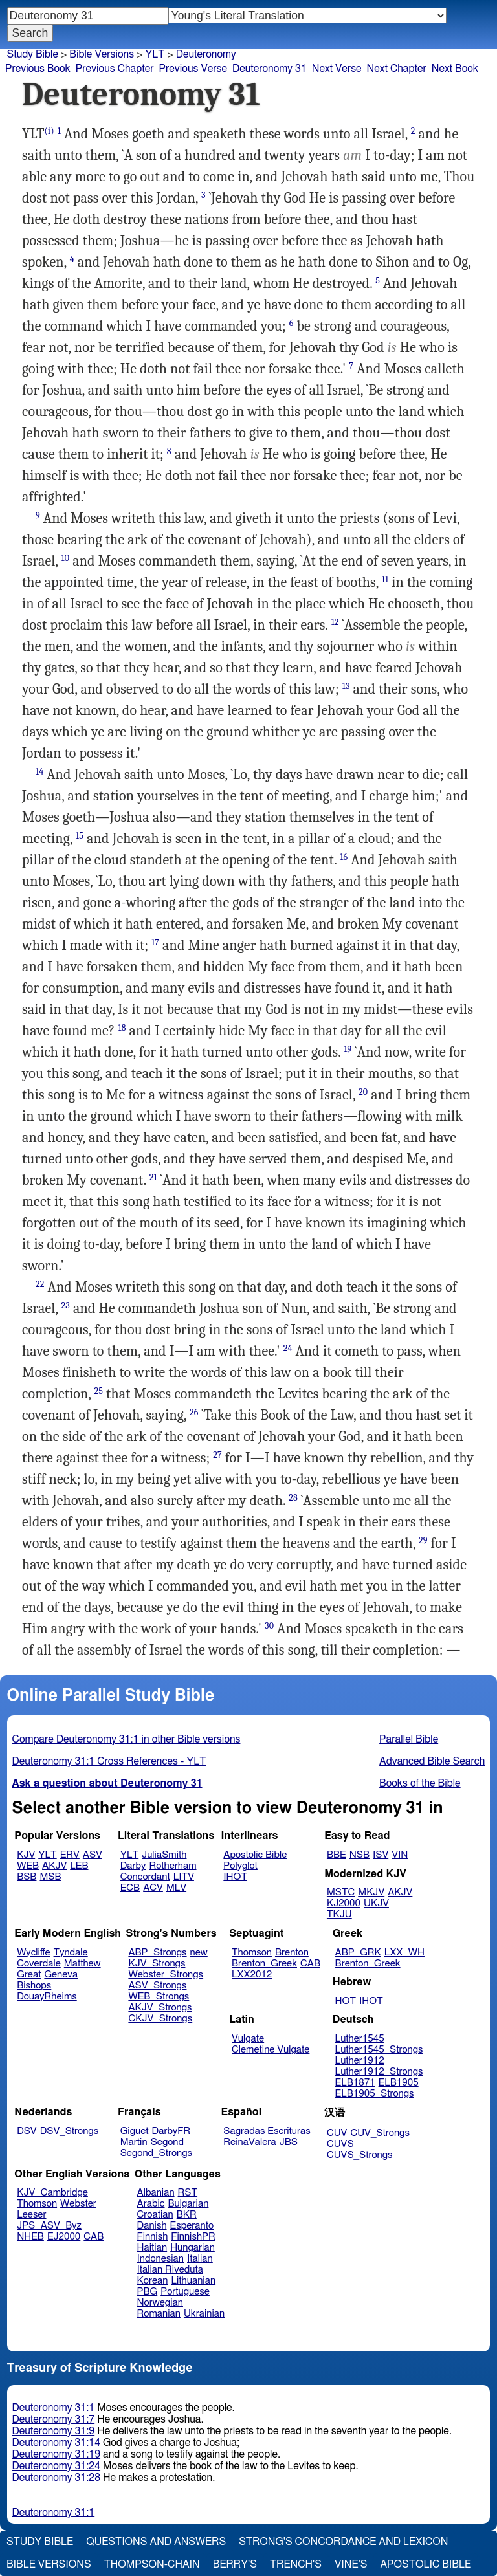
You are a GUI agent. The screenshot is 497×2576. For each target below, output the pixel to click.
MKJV (371, 1892)
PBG (147, 2291)
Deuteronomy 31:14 (56, 2443)
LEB (79, 1866)
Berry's (235, 2564)
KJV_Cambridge (52, 2192)
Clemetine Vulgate (270, 2049)
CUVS (340, 2144)
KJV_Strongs (156, 1963)
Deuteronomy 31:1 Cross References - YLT (109, 1761)
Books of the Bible (420, 1783)
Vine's (351, 2564)
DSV (27, 2131)
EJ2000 (63, 2236)
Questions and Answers (156, 2542)
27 (217, 1454)
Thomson (252, 1952)
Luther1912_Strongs (379, 2071)
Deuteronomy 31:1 (53, 2408)
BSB (26, 1877)
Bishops (34, 1985)
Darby (133, 1866)
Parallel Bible (408, 1739)
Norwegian (160, 2302)
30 (269, 1625)
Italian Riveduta (170, 2269)
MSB (50, 1877)
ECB (130, 1888)
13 (346, 686)
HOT (345, 2001)
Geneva (61, 1974)
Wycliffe (33, 1952)
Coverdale (39, 1963)
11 (385, 579)
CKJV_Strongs (160, 2018)
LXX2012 (252, 1974)
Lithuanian (193, 2280)
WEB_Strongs (158, 1996)
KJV (26, 1855)
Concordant (145, 1877)
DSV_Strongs (69, 2131)
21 (153, 1177)
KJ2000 (343, 1903)
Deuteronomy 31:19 (56, 2454)
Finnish (152, 2236)
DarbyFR (171, 2131)
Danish (152, 2225)
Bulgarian (188, 2203)
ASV (92, 1855)
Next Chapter (396, 68)
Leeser (31, 2214)
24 (288, 1348)
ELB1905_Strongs (374, 2093)
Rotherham (172, 1866)
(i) (49, 131)
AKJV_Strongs (160, 2007)
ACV (153, 1888)
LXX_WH (404, 1952)
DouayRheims (47, 1996)
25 (99, 1390)
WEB (28, 1866)
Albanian (156, 2192)
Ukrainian (204, 2313)
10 (65, 558)
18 (122, 1027)
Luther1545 (359, 2038)
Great (29, 1974)
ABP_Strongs (157, 1952)
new (199, 1952)
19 (347, 1049)
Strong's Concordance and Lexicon (343, 2542)
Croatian (155, 2214)
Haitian (152, 2247)
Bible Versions (101, 54)
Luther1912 (359, 2060)
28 (293, 1497)
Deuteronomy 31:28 (56, 2477)
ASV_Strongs (157, 1985)
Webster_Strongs (165, 1974)
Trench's (296, 2564)
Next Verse (337, 68)
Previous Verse (193, 68)
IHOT (235, 1877)
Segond (167, 2142)
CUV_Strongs (379, 2133)
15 (79, 835)
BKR (187, 2214)
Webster (78, 2203)
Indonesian (160, 2258)
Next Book (455, 68)
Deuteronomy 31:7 (53, 2419)
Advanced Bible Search (432, 1761)
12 (335, 622)
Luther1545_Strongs (379, 2049)
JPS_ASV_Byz (49, 2225)
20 (363, 1091)
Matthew (82, 1963)
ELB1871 (355, 2082)
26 (194, 1412)
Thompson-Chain (152, 2564)
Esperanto (192, 2225)
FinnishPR (193, 2236)
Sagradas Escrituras (266, 2131)
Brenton (292, 1952)
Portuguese (185, 2291)
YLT (154, 54)
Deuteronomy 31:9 (53, 2431)
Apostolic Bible (425, 2564)
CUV (337, 2133)
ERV (70, 1855)
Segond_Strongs (156, 2153)
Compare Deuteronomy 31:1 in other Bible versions (126, 1739)
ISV (380, 1855)
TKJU (339, 1914)
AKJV (54, 1866)
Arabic (151, 2203)
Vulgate (248, 2038)
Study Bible (32, 54)
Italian (200, 2258)
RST (188, 2192)
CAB (310, 1963)
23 (65, 1305)
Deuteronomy (206, 54)
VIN (400, 1855)
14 (39, 771)
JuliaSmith (164, 1855)
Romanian (159, 2313)
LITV (183, 1877)
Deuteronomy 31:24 (56, 2466)
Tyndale (71, 1952)
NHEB (30, 2236)
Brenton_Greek (264, 1963)
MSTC (341, 1892)
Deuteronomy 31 (269, 68)
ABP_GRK (358, 1952)
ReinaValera (249, 2142)
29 (423, 1540)
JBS (289, 2142)
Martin (134, 2142)
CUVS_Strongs (360, 2155)
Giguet (134, 2131)
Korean (152, 2280)
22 (40, 1284)
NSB (359, 1855)
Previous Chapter (115, 68)
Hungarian (192, 2247)
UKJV (376, 1903)
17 (155, 942)
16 (344, 857)
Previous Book (38, 68)
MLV (176, 1888)
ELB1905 (399, 2082)
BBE (336, 1855)
